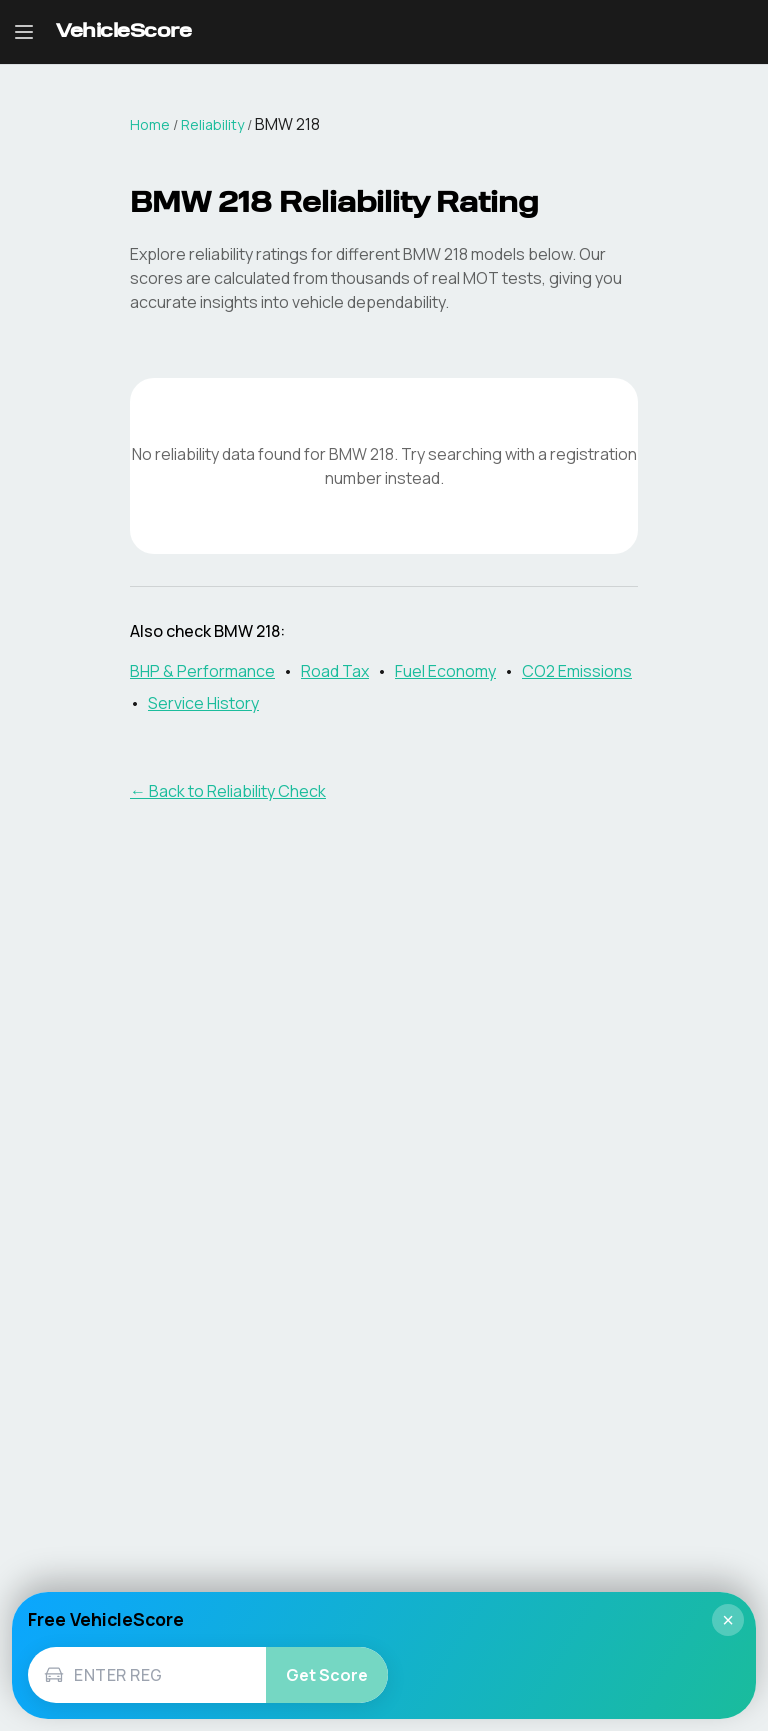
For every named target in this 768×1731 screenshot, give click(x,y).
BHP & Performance (202, 671)
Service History (203, 703)
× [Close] (728, 1620)
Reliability (212, 124)
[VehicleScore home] (123, 32)
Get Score (327, 1675)
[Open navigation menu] (24, 32)
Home (150, 124)
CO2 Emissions (577, 671)
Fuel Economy (445, 671)
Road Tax (335, 671)
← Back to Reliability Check (228, 791)
